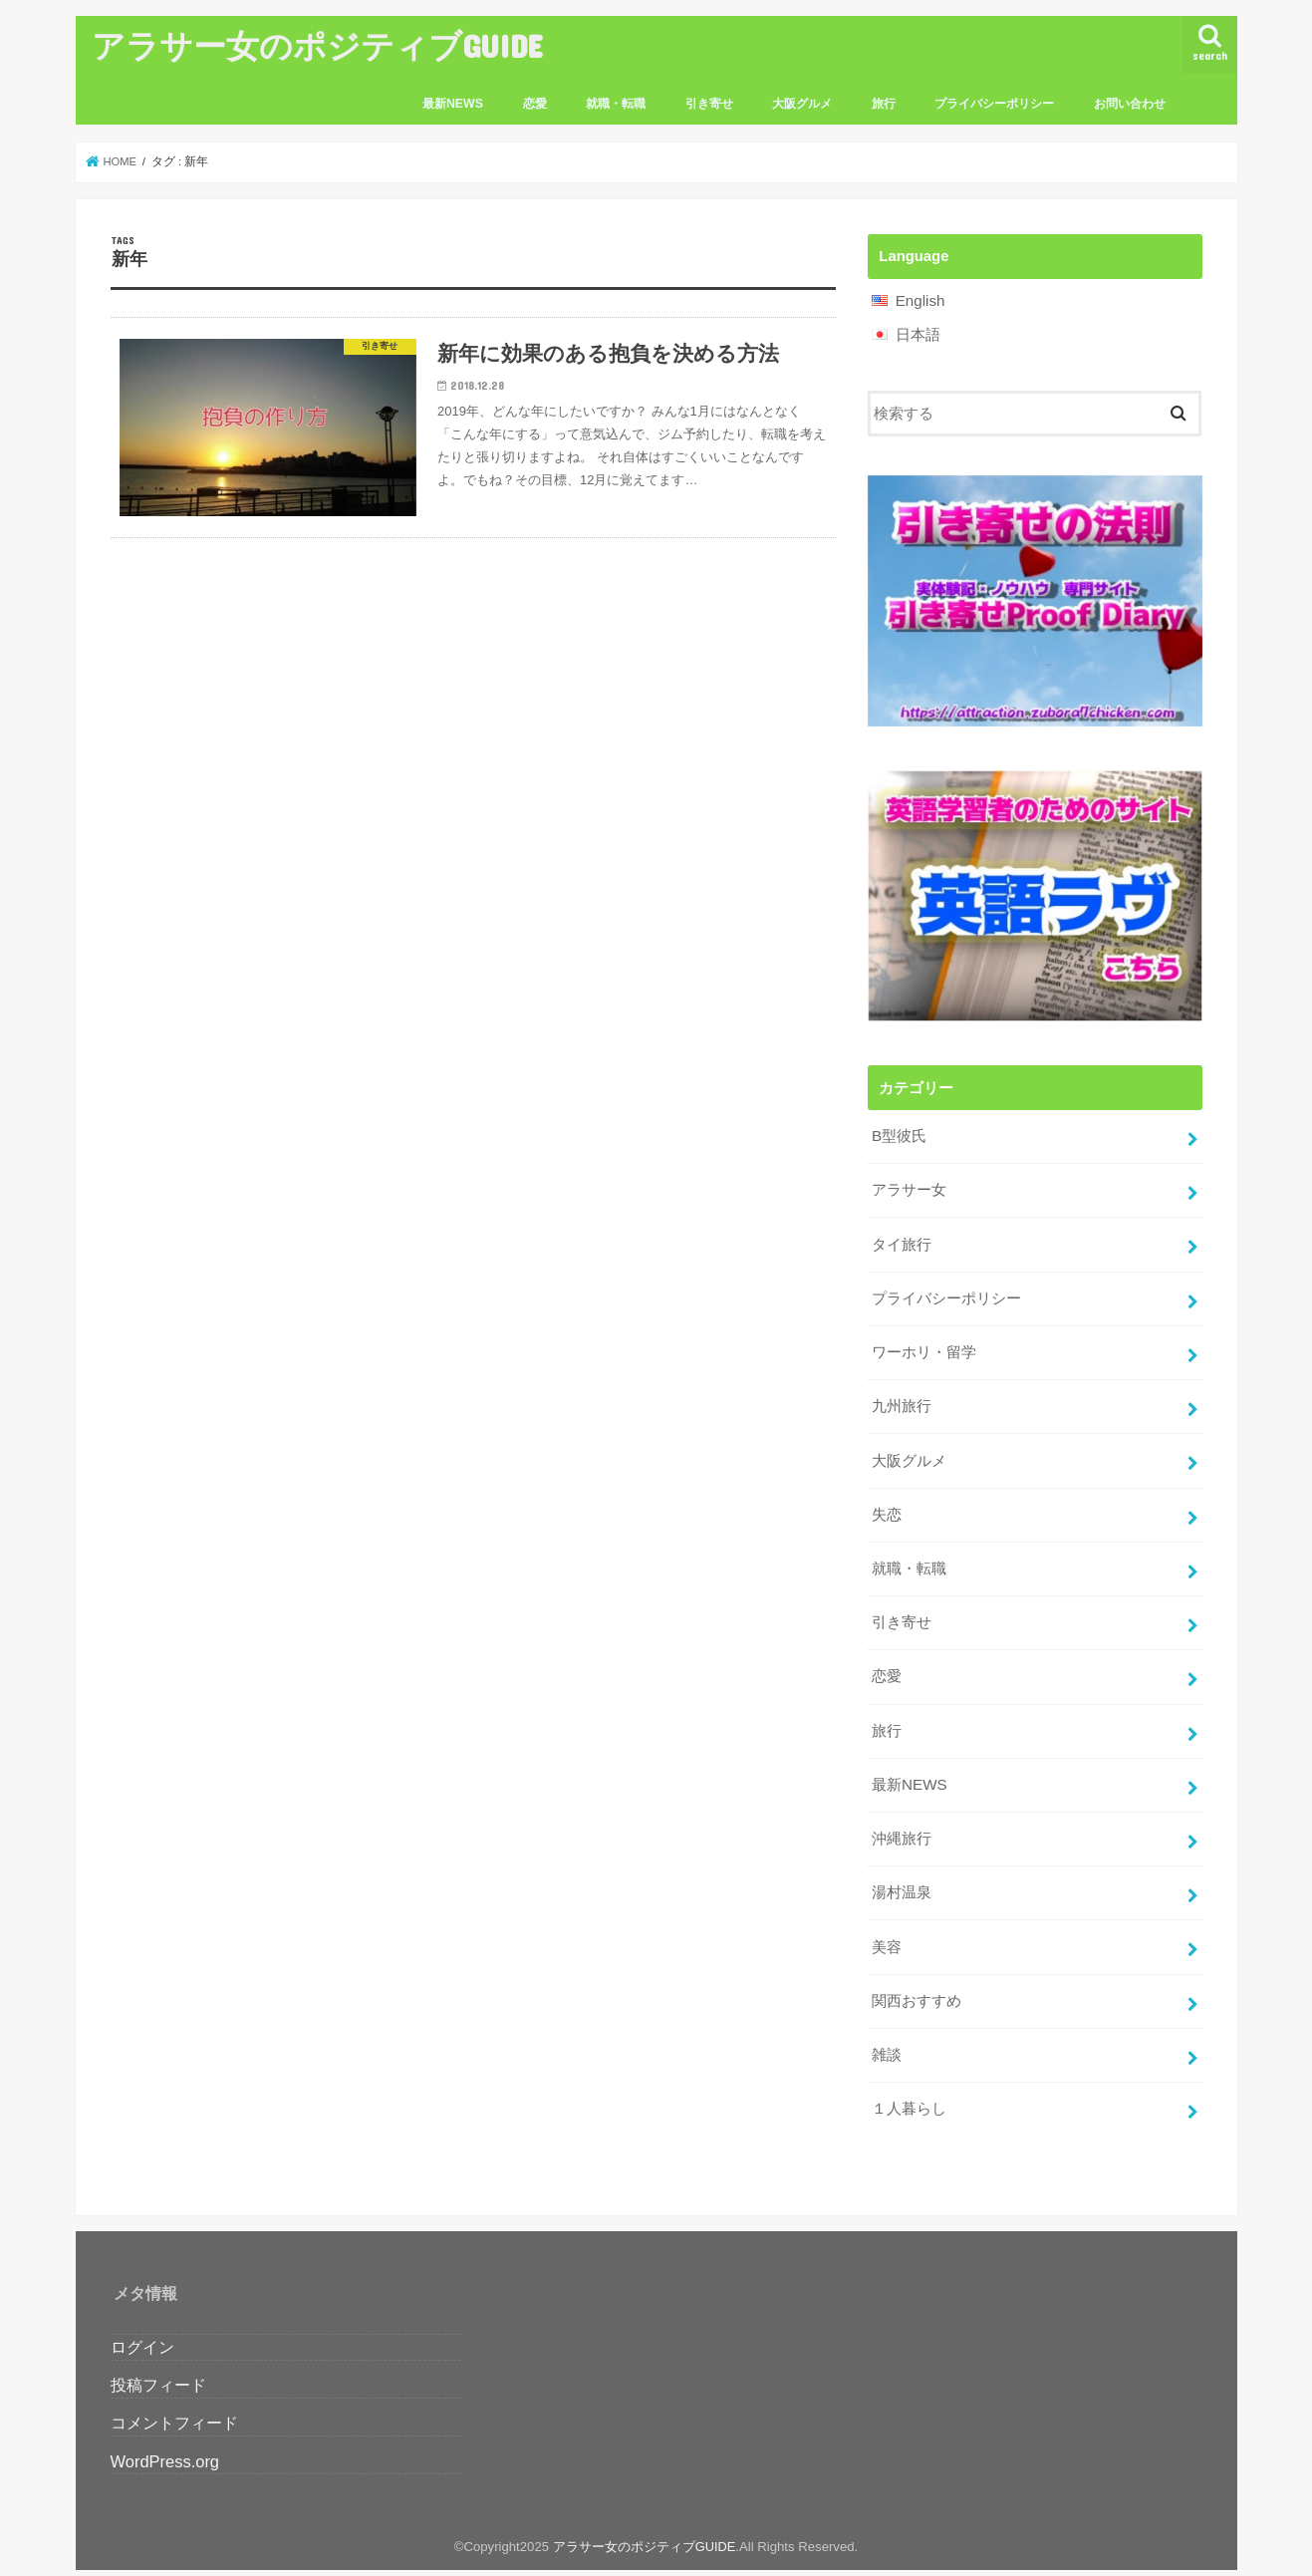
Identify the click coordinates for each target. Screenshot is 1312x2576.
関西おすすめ (916, 1978)
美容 (887, 1925)
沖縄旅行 (901, 1820)
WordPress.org (165, 2434)
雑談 (887, 2031)
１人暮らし (909, 2084)
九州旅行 (901, 1398)
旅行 (884, 104)
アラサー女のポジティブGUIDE (317, 45)
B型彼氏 (899, 1135)
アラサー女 (909, 1187)
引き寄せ (709, 104)
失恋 (887, 1504)
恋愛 (535, 104)
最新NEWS (452, 104)
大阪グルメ (802, 104)
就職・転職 (616, 104)
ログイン (142, 2321)
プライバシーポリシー (994, 104)
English (920, 301)
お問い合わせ (1130, 104)
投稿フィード (158, 2359)
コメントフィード (174, 2397)
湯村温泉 (901, 1872)
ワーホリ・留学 (924, 1345)
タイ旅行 (901, 1240)
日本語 (918, 334)
